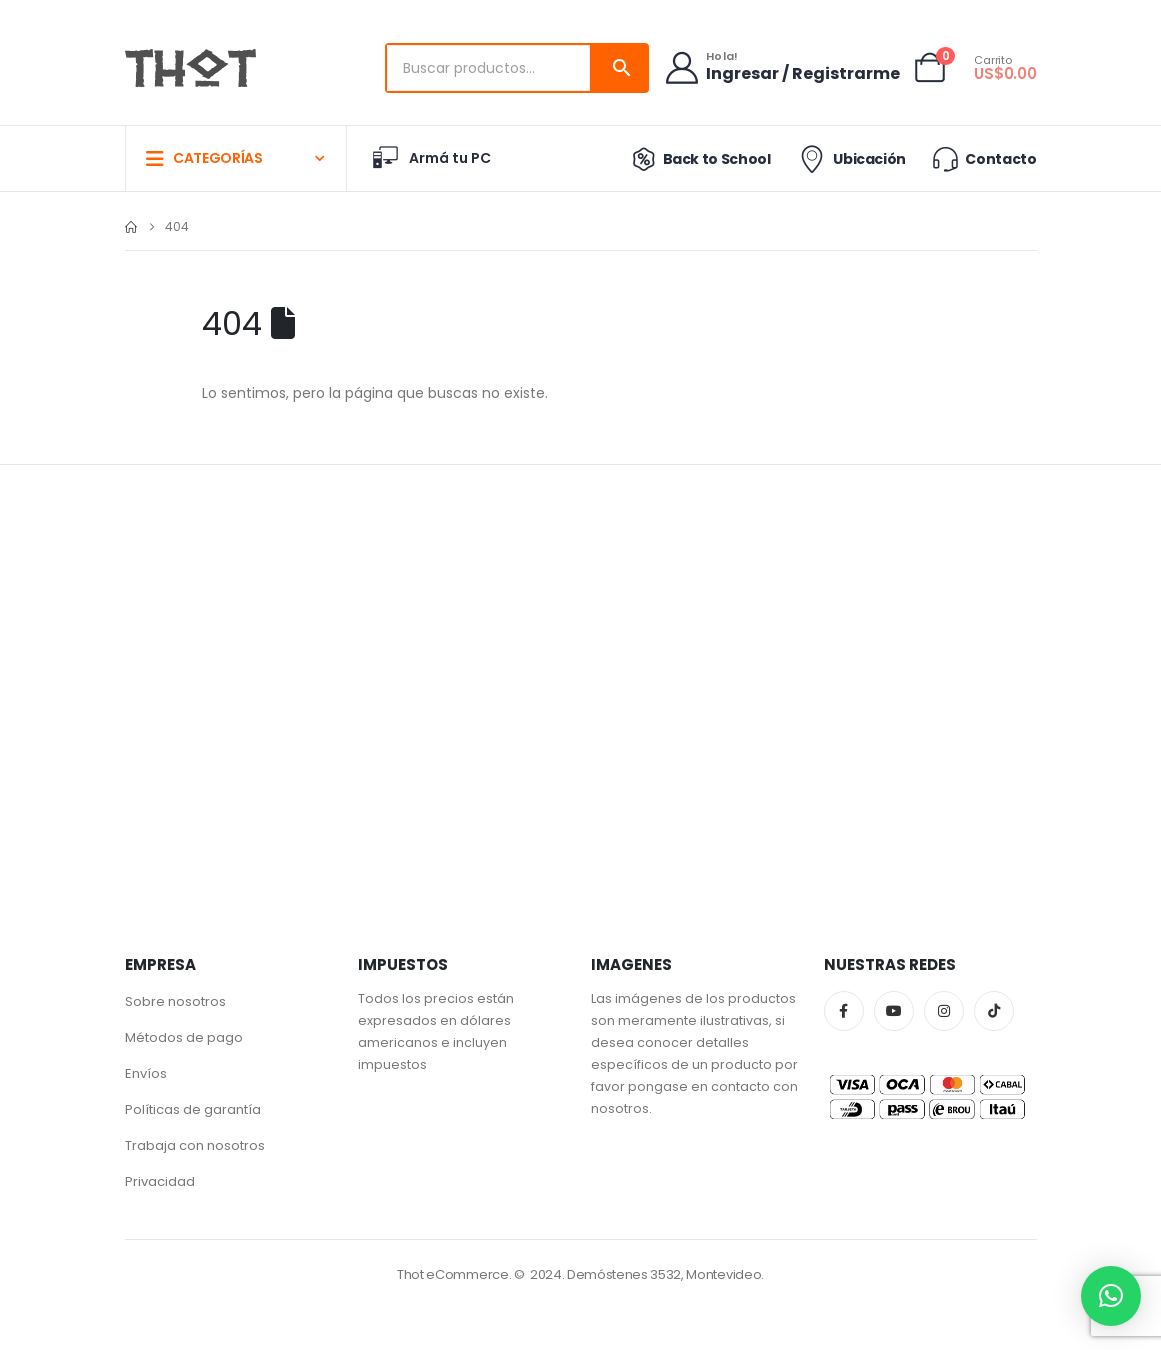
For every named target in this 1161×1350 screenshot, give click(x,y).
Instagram (944, 1011)
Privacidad (160, 1181)
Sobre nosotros (175, 1001)
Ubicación (850, 159)
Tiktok (994, 1011)
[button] (1111, 1296)
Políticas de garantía (193, 1109)
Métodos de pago (184, 1037)
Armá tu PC (431, 158)
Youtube (894, 1011)
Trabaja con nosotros (195, 1145)
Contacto (983, 158)
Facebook (844, 1011)
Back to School (697, 159)
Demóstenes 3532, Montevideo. (665, 1274)
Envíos (146, 1073)
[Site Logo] (190, 68)
